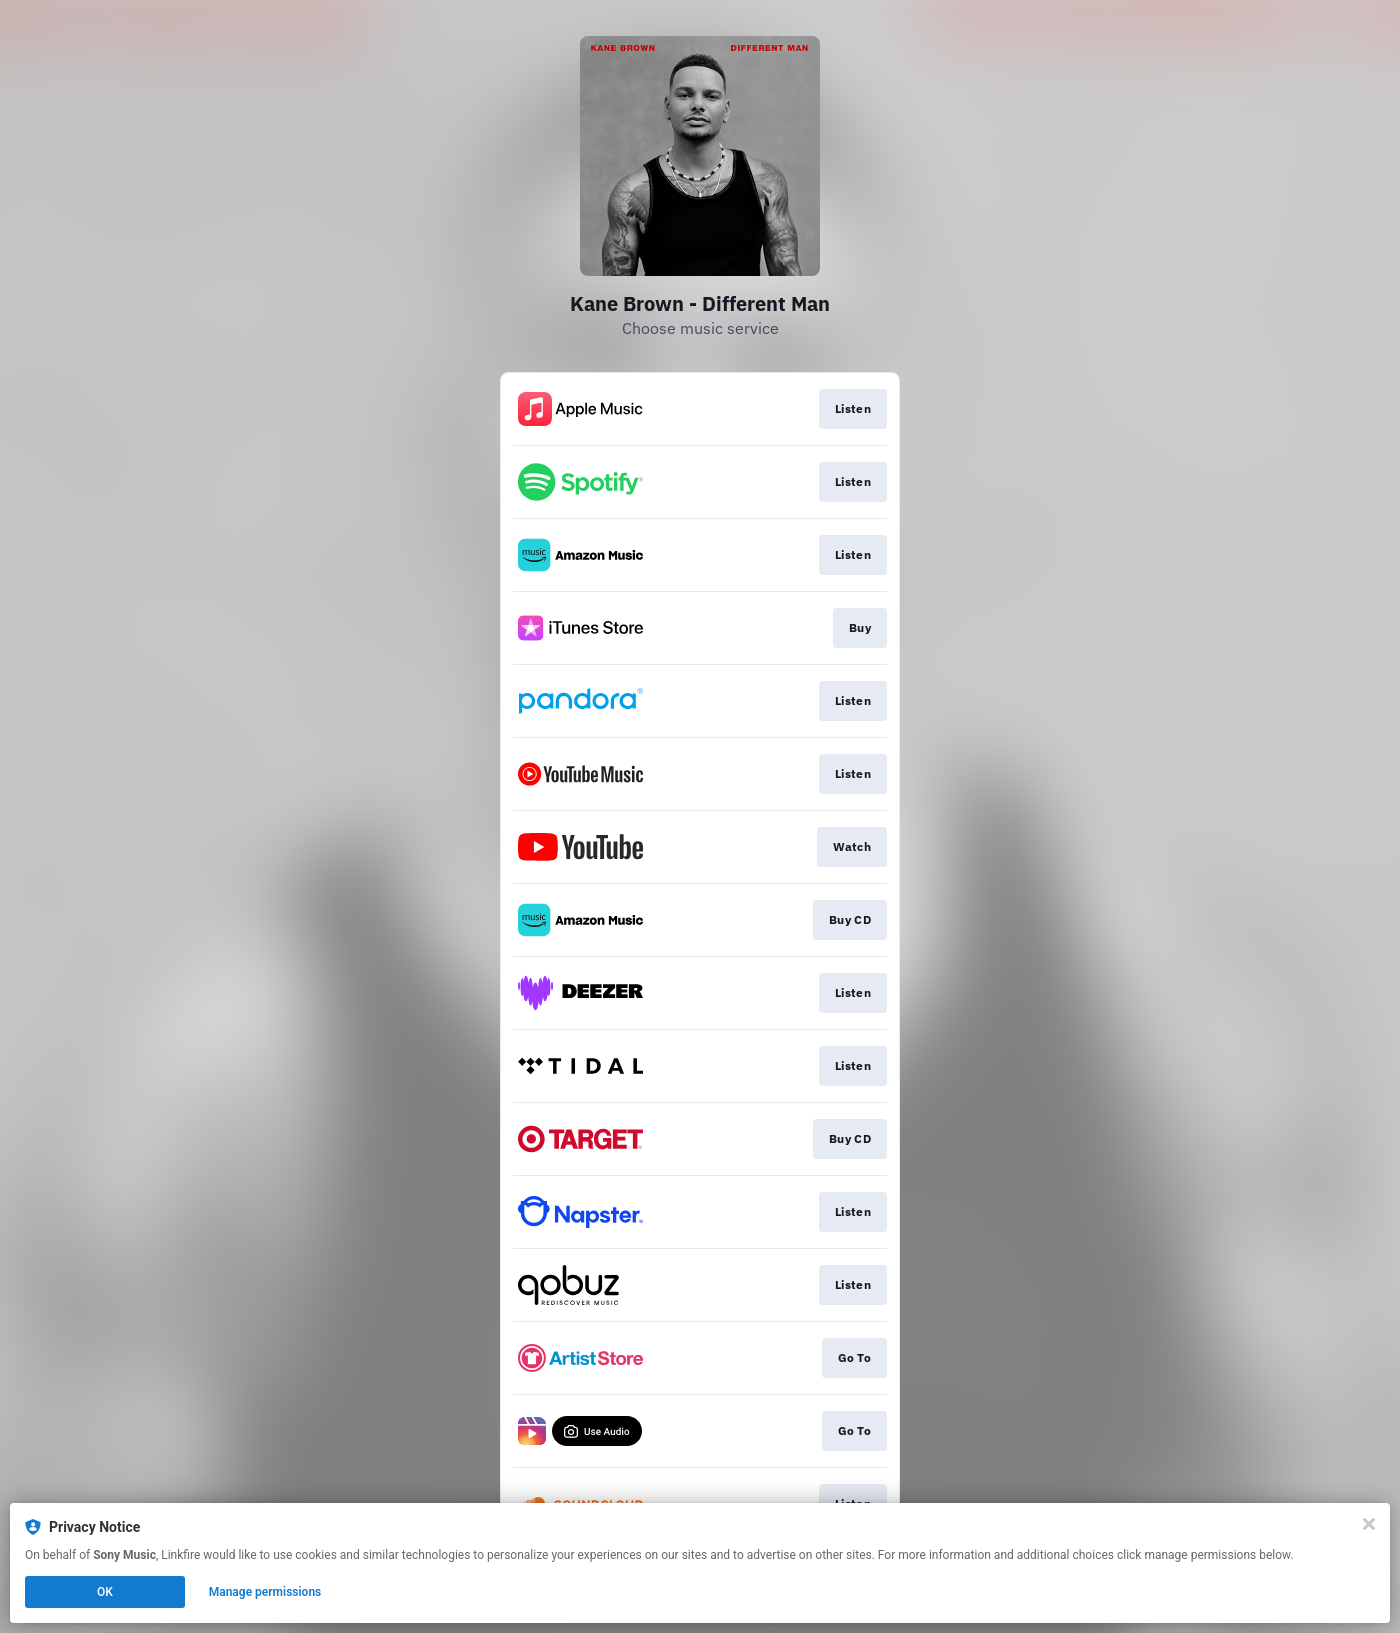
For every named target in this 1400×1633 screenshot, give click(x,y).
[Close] (1369, 1524)
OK (105, 1592)
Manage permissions (265, 1592)
